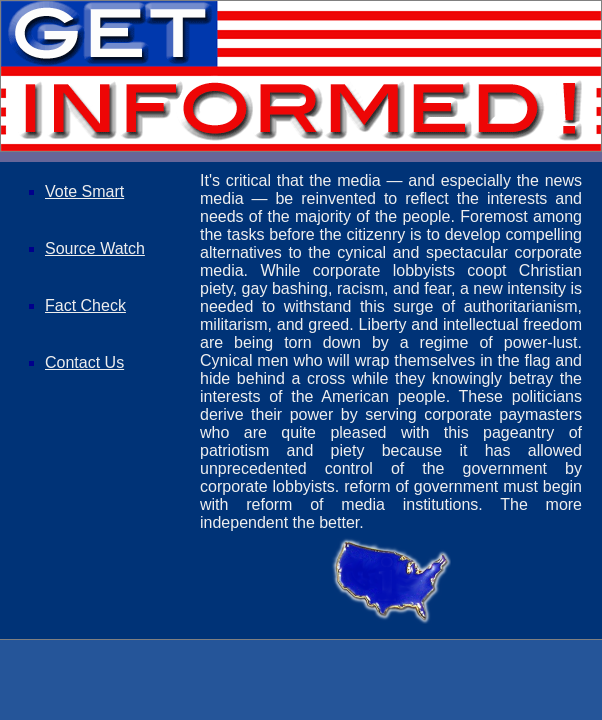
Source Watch (95, 248)
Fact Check (85, 305)
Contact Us (84, 362)
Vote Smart (84, 191)
